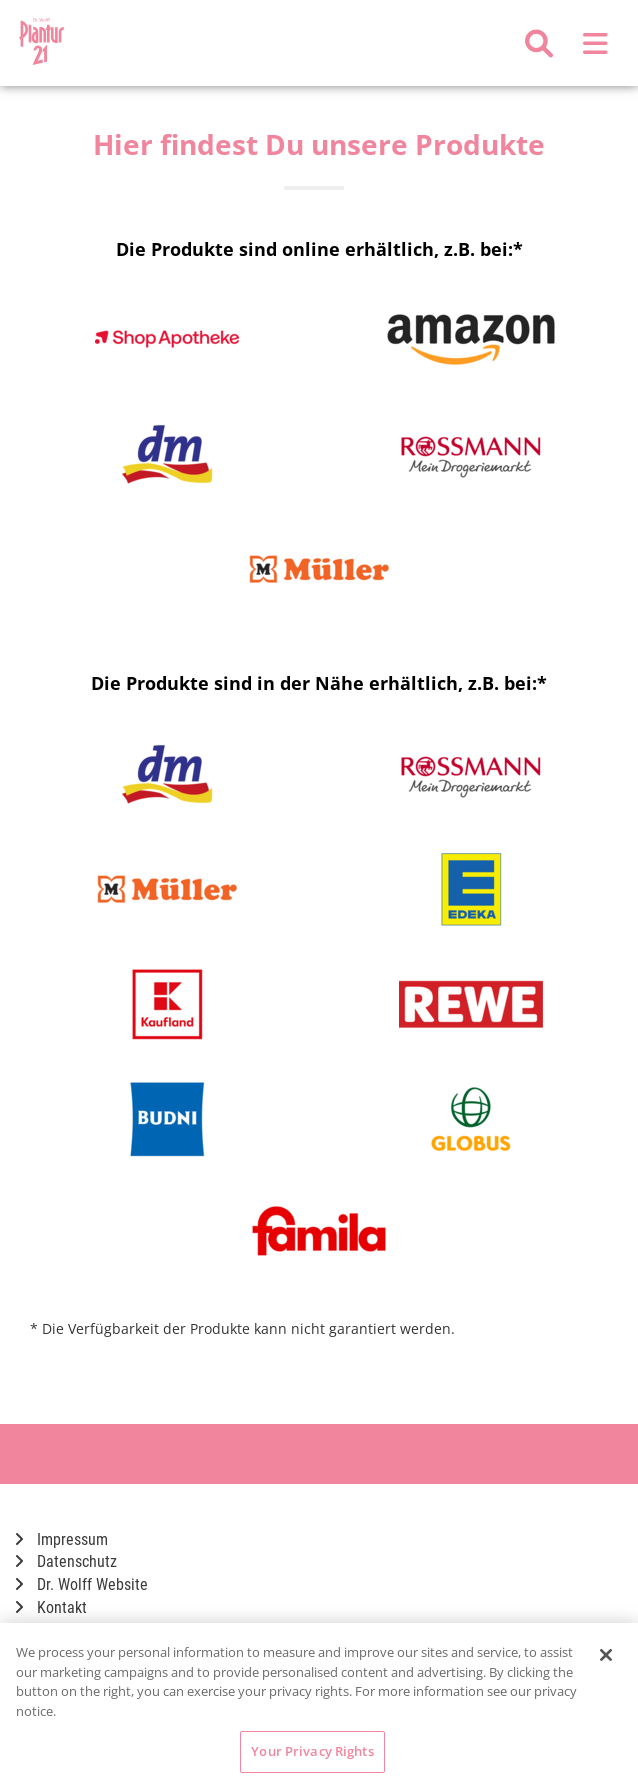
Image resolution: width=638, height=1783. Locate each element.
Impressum (61, 1539)
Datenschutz (66, 1561)
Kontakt (51, 1607)
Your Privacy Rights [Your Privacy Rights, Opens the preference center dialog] (312, 1751)
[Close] (606, 1655)
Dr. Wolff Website (81, 1584)
